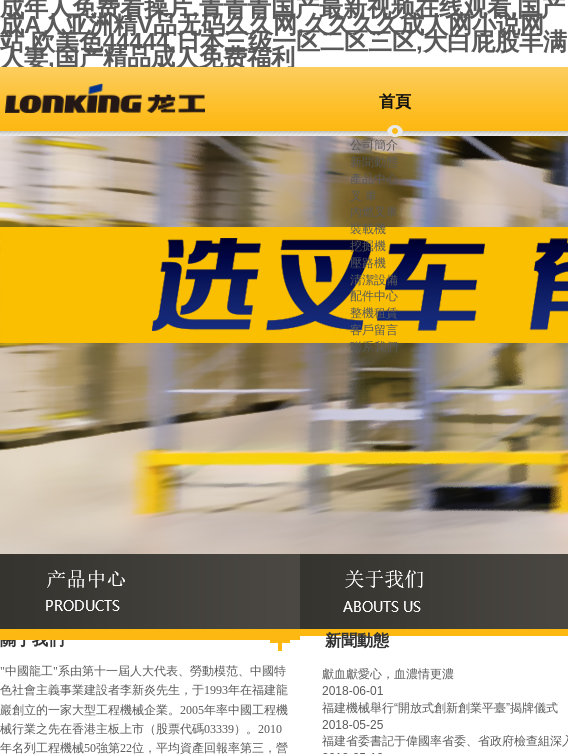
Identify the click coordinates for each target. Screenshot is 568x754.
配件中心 (374, 296)
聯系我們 (374, 347)
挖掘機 (368, 246)
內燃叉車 (374, 212)
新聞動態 (374, 162)
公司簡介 (374, 145)
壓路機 (368, 263)
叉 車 (363, 196)
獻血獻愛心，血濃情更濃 (388, 674)
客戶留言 (374, 330)
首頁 (395, 101)
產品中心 (374, 179)
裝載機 (368, 229)
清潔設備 (374, 280)
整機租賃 (374, 313)
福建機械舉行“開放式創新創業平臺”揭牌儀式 (440, 708)
